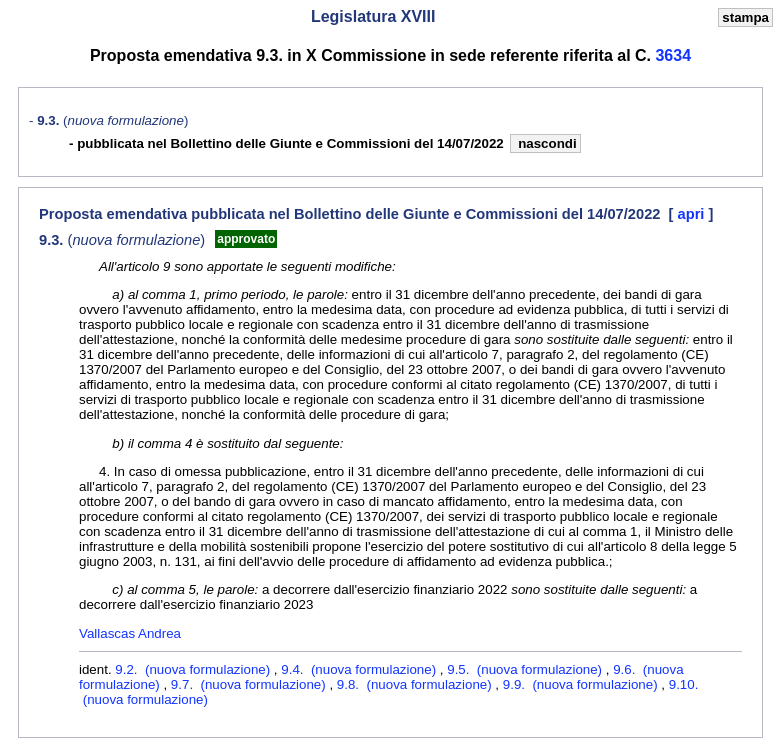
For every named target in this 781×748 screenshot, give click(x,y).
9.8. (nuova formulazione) (416, 684)
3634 (673, 55)
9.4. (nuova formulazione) (360, 669)
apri (693, 214)
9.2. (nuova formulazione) (194, 669)
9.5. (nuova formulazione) (526, 669)
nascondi (545, 143)
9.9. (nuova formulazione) (582, 684)
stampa (745, 17)
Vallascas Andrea (130, 633)
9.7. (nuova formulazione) (250, 684)
